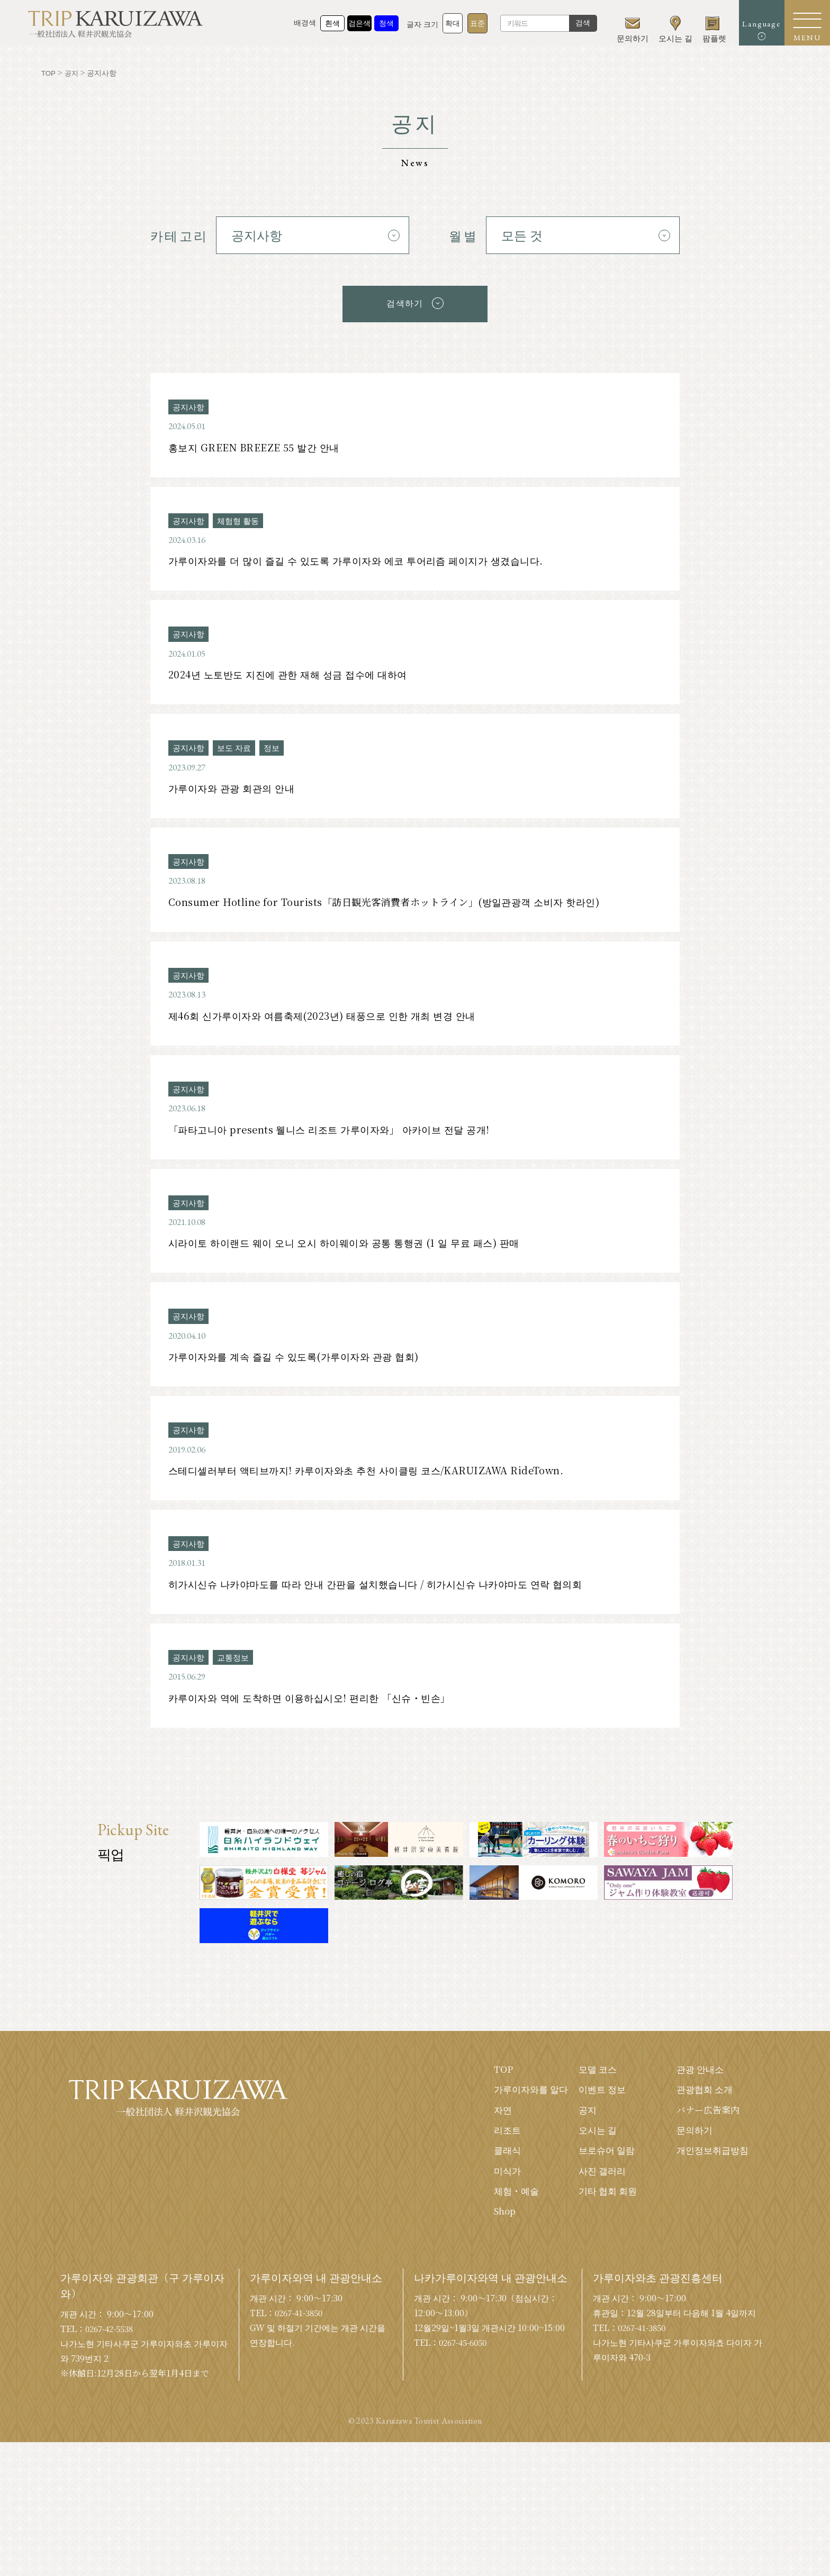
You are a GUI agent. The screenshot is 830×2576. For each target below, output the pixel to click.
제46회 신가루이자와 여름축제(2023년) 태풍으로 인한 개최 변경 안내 (331, 1026)
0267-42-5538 (112, 2362)
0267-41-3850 (302, 2346)
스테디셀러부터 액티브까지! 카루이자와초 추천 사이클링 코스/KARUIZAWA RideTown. (377, 1491)
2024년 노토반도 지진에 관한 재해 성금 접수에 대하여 (295, 678)
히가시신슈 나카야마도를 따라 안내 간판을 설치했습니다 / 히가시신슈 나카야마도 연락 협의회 (389, 1607)
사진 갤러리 (595, 2202)
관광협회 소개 (702, 2117)
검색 (568, 26)
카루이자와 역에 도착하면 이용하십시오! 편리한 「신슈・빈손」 (319, 1723)
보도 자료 (237, 753)
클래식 (495, 2181)
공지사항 (189, 404)
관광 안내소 (697, 2096)
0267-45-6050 (466, 2376)
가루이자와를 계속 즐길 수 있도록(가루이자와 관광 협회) (302, 1375)
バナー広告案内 (705, 2138)
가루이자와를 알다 (520, 2117)
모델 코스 (590, 2096)
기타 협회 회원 (601, 2223)
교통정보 (236, 1682)
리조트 (495, 2159)
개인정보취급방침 (710, 2181)
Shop (492, 2244)
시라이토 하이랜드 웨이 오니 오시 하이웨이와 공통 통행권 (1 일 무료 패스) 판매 (355, 1258)
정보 (276, 753)
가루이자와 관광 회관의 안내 (235, 794)
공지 (579, 2138)
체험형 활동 (241, 520)
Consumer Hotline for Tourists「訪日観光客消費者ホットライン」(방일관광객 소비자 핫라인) (396, 910)
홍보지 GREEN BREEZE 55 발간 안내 (257, 445)
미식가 (495, 2202)
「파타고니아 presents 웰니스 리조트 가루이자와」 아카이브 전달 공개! (339, 1142)
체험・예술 (504, 2223)
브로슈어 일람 (600, 2181)
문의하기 (691, 2159)
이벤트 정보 (595, 2117)
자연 (490, 2138)
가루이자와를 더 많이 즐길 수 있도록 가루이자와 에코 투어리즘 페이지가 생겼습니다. (368, 561)
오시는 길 (590, 2159)
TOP (491, 2096)
